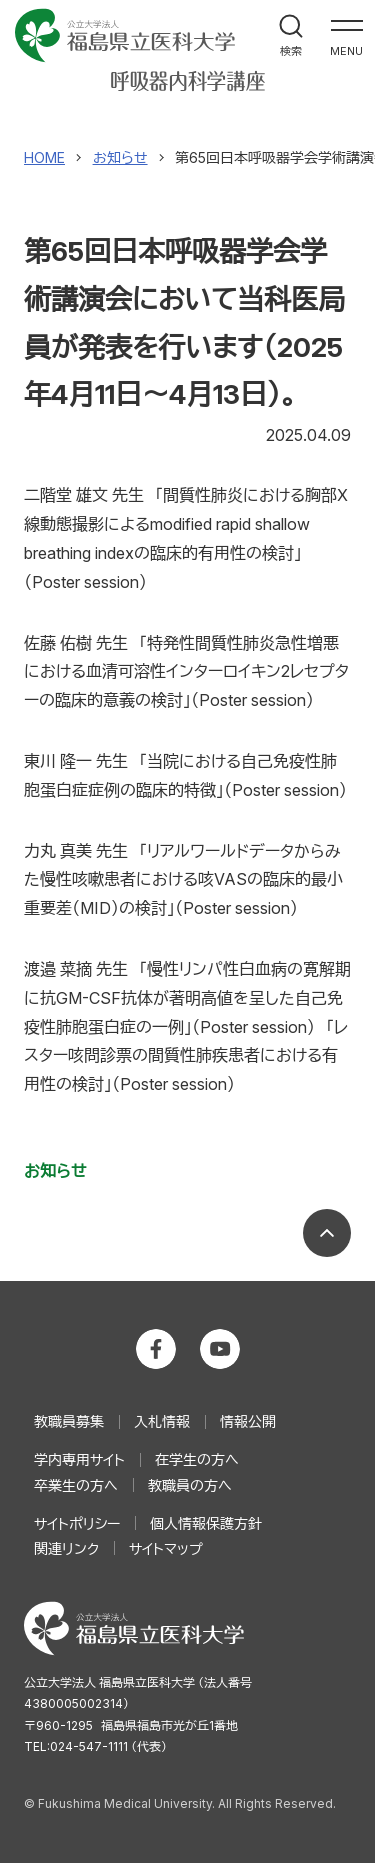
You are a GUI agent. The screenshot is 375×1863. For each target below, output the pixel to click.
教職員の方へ (190, 1485)
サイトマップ (166, 1548)
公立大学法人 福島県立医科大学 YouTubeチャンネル (220, 1349)
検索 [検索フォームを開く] (291, 51)
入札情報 (162, 1421)
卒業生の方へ (76, 1485)
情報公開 (248, 1421)
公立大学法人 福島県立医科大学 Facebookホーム (156, 1349)
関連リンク (66, 1548)
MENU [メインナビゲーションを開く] (346, 51)
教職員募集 (69, 1421)
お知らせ (55, 1171)
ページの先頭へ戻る (327, 1233)
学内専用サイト (79, 1459)
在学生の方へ (197, 1459)
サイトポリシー (77, 1523)
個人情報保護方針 (206, 1523)
